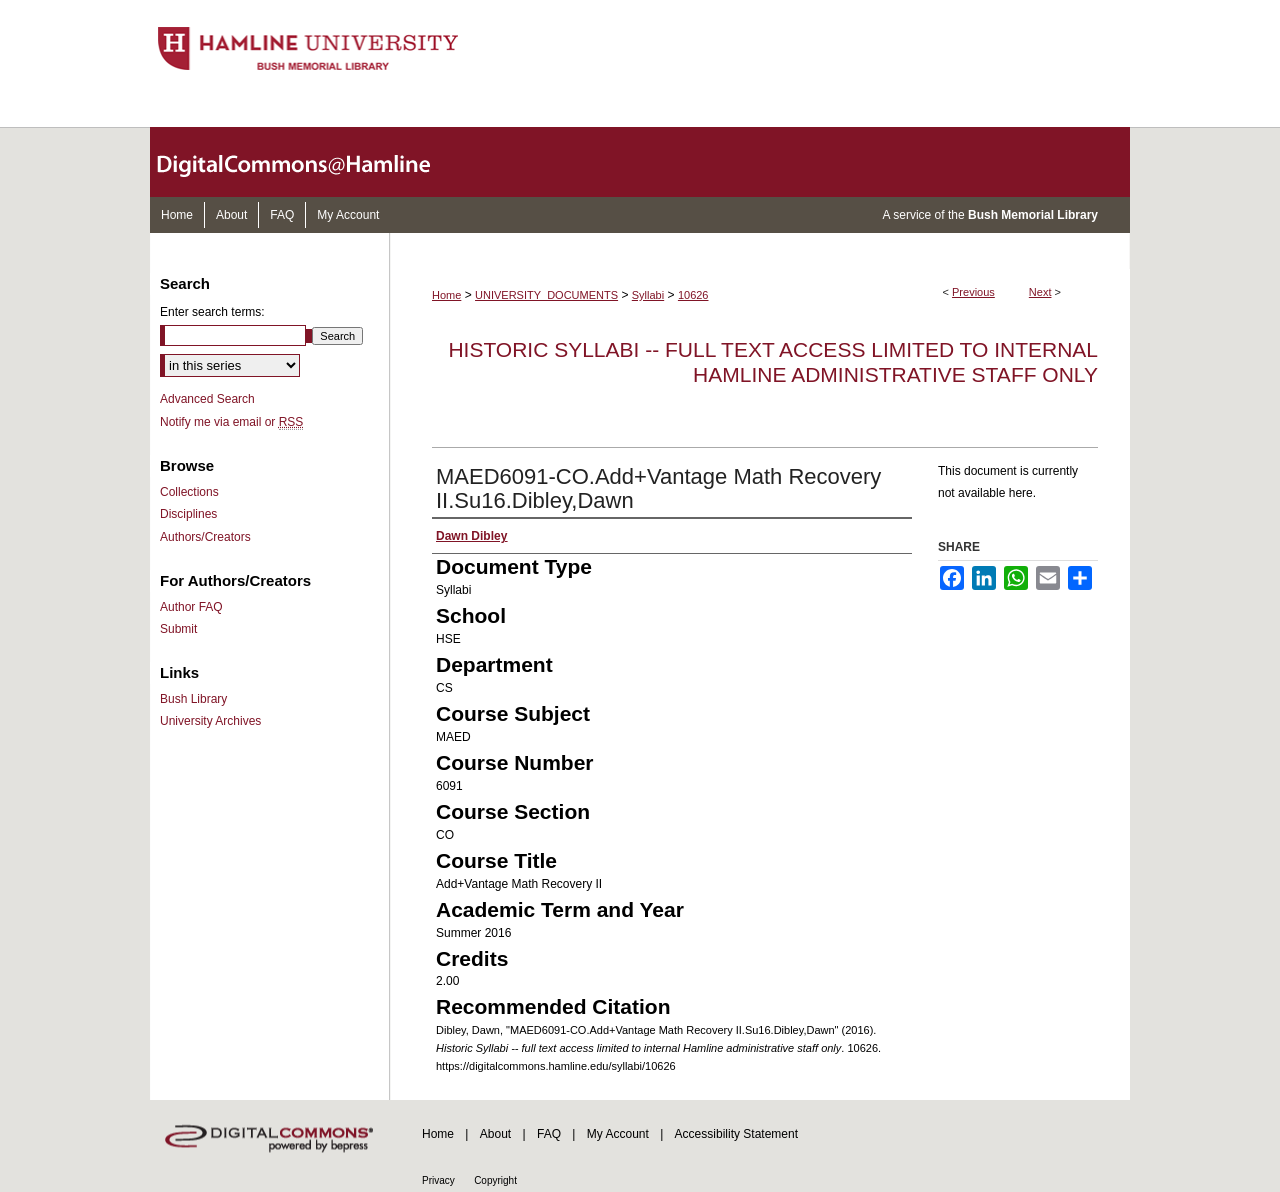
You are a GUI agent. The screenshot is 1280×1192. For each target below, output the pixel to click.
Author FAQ (191, 607)
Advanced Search (207, 399)
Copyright (495, 1180)
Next (1040, 292)
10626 (693, 295)
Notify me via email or (231, 422)
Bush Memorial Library (1033, 215)
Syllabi (648, 295)
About (495, 1134)
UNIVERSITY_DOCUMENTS (546, 295)
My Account (618, 1134)
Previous (973, 292)
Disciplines (188, 514)
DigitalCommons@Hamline (310, 162)
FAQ (549, 1134)
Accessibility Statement (736, 1134)
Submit (178, 629)
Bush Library (193, 699)
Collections (189, 492)
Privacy (438, 1180)
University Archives (210, 721)
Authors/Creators (205, 537)
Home (446, 295)
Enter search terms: (212, 312)
